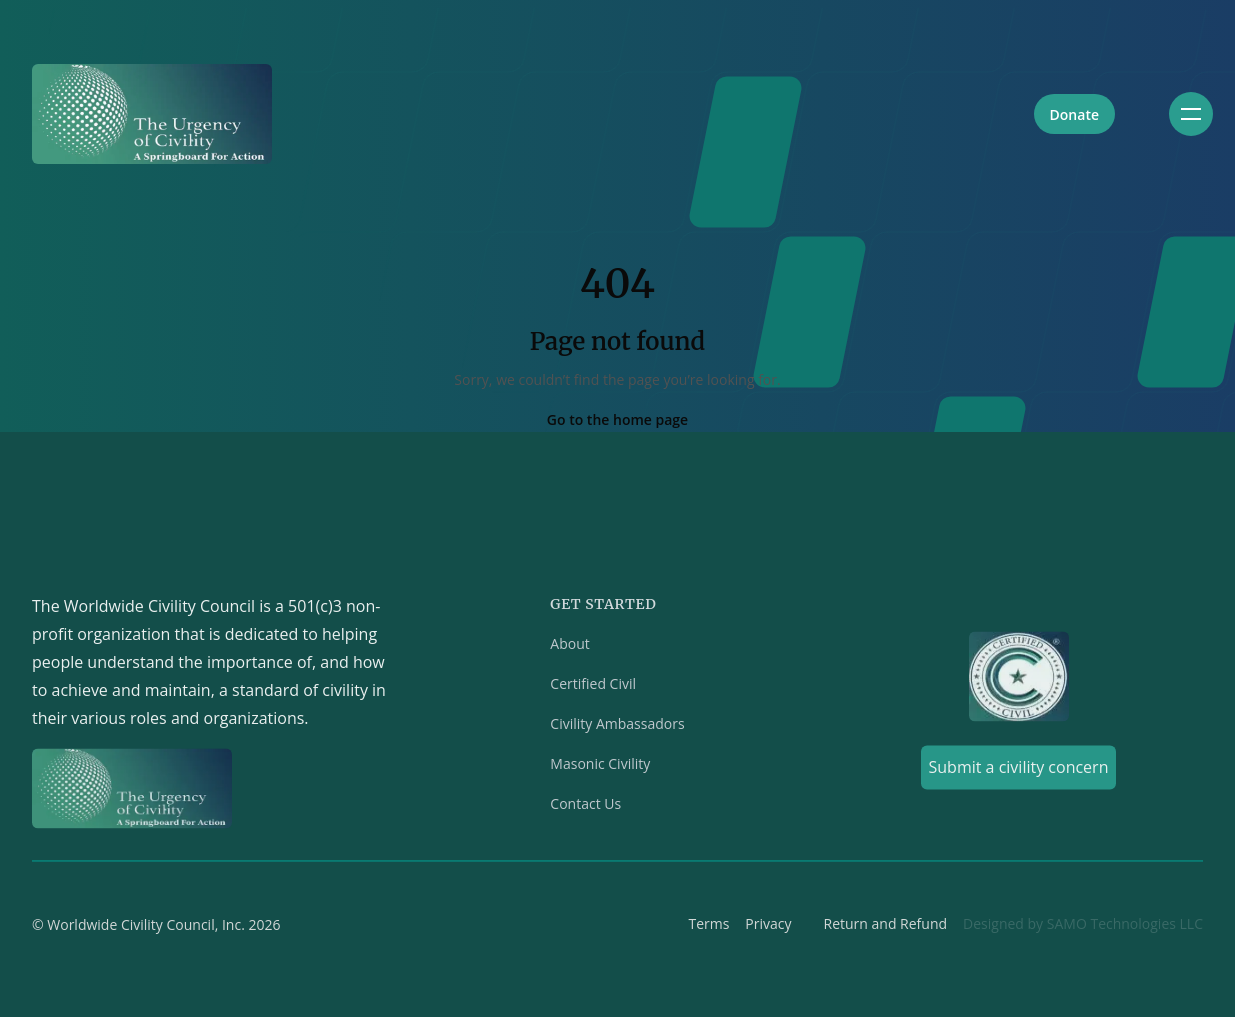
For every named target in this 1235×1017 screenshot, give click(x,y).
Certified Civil (593, 688)
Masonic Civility (600, 768)
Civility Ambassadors (617, 728)
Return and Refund (886, 928)
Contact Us (585, 808)
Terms (708, 928)
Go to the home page (617, 419)
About (569, 648)
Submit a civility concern (1019, 772)
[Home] (152, 114)
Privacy (768, 928)
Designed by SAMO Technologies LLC (1083, 928)
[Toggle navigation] (1191, 114)
